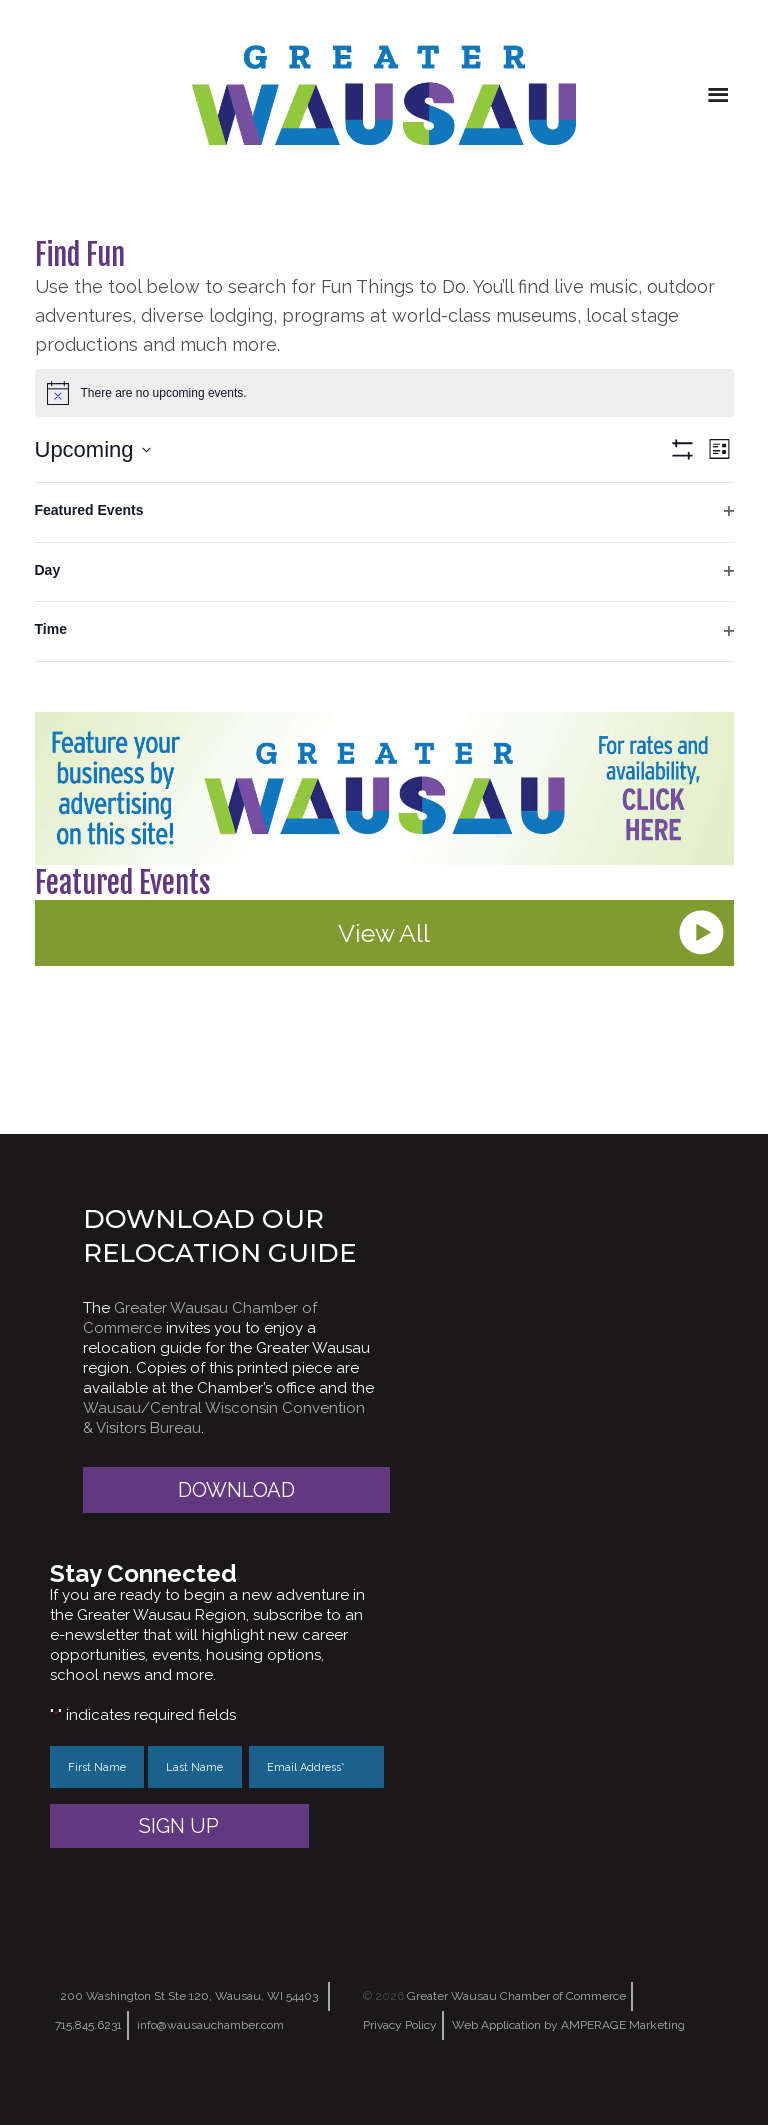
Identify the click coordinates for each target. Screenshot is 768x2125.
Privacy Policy (400, 2025)
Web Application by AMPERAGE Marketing (568, 2025)
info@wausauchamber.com (210, 2025)
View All (384, 933)
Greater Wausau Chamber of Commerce (516, 1996)
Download (236, 1490)
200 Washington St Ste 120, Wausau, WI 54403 (189, 1996)
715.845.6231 (88, 2025)
